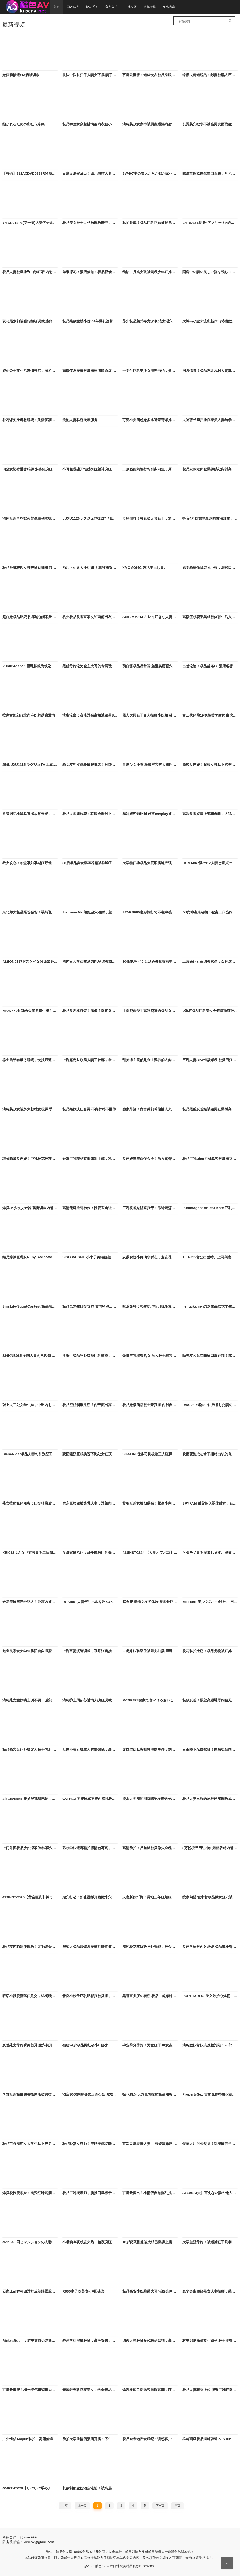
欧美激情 (154, 7)
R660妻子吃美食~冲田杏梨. (83, 2291)
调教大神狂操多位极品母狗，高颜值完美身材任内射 (162, 2340)
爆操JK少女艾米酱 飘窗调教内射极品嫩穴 (35, 1208)
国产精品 (73, 7)
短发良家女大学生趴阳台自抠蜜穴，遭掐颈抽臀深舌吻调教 (48, 1651)
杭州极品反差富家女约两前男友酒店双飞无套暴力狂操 (104, 617)
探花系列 (94, 7)
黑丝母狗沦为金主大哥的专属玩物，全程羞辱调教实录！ (106, 666)
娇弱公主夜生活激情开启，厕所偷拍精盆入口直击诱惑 (44, 370)
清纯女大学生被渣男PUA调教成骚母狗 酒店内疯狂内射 (105, 961)
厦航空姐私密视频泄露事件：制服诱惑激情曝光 (159, 1749)
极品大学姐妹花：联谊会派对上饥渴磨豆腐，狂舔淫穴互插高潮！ (113, 814)
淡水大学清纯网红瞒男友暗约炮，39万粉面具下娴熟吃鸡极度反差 (173, 1799)
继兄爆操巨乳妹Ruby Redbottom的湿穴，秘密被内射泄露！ (50, 1257)
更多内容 (174, 7)
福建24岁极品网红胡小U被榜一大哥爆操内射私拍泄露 (104, 2045)
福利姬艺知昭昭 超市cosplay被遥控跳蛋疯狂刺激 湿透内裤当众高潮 (175, 814)
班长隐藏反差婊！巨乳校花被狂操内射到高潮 (37, 1158)
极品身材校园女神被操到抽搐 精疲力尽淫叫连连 (39, 568)
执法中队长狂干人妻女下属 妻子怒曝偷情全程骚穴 (101, 75)
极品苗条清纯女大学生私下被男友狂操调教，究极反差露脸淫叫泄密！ (56, 2144)
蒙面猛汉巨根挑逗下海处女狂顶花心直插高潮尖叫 (101, 1454)
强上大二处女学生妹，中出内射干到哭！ (34, 1405)
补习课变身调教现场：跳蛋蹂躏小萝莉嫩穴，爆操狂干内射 (48, 420)
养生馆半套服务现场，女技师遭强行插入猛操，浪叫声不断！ (49, 1060)
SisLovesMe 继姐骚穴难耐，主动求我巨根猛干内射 (102, 912)
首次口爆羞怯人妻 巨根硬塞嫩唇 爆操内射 (155, 2144)
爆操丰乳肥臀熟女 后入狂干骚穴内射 (151, 1356)
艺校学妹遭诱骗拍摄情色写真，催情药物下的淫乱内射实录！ (109, 1848)
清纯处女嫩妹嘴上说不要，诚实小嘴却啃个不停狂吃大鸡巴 (48, 1700)
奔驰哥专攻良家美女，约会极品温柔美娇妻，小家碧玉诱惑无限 (111, 2390)
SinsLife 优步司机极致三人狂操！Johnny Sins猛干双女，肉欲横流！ (177, 1454)
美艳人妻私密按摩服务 (80, 420)
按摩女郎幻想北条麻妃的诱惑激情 (28, 715)
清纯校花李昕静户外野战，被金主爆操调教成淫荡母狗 (164, 1946)
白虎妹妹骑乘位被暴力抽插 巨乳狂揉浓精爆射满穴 (161, 1651)
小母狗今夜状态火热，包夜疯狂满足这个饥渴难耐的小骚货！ (109, 2242)
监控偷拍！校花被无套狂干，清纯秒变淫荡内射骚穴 (162, 518)
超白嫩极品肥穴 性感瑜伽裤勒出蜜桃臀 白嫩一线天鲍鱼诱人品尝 (52, 617)
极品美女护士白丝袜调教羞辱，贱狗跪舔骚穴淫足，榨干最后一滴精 (115, 223)
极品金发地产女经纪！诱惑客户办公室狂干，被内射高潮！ (168, 2439)
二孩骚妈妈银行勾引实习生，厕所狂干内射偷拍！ (161, 469)
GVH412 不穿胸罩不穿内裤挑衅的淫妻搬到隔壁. (100, 1799)
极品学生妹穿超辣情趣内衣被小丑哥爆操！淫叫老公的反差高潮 (111, 124)
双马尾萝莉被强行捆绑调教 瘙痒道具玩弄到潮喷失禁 (43, 321)
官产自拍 (114, 7)
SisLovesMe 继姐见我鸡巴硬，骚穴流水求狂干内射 (42, 1799)
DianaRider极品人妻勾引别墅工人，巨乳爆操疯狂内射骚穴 (48, 1454)
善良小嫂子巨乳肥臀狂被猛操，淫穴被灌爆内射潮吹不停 (106, 1996)
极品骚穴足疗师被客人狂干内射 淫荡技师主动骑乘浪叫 (45, 1749)
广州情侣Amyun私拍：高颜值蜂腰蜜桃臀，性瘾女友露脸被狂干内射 (55, 2439)
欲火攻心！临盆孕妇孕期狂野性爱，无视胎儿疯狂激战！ (46, 863)
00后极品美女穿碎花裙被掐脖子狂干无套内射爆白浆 (103, 863)
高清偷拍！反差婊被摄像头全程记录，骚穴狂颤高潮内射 (166, 1848)
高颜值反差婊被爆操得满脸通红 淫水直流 (94, 370)
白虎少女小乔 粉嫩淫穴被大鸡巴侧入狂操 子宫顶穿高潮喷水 (169, 764)
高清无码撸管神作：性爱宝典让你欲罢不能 (95, 1208)
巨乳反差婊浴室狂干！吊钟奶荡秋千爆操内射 (157, 1208)
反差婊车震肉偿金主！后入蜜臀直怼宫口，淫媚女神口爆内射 (169, 1158)
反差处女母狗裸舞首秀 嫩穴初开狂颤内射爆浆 (38, 2045)
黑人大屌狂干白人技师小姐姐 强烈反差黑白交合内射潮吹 (166, 715)
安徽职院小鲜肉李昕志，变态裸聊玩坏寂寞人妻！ (161, 1257)
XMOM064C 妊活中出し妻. (143, 568)
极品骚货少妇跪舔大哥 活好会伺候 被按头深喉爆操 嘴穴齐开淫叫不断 (176, 2291)
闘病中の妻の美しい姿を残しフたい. (211, 272)
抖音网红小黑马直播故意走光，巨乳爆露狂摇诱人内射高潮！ (49, 814)
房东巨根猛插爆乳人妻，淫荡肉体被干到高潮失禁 (101, 1503)
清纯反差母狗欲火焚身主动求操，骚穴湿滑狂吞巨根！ (44, 518)
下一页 (160, 2505)
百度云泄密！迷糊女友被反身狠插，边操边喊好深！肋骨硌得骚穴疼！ (176, 75)
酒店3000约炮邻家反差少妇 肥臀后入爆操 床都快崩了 (104, 2094)
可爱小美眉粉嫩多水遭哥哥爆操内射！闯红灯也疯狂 (162, 420)
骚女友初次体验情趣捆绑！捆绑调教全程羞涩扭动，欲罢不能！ (111, 764)
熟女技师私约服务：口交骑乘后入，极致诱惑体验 (41, 1503)
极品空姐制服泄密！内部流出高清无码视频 (95, 1405)
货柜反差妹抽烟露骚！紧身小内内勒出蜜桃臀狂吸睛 (162, 1503)
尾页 (177, 2505)
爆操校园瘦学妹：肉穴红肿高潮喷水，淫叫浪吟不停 (42, 2193)
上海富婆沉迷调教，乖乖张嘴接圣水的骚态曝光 (99, 1651)
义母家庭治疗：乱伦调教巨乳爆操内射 (92, 1552)
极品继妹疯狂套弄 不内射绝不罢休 (89, 1109)
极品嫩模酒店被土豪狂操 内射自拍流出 (152, 1405)
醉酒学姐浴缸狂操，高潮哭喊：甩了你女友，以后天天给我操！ (111, 2340)
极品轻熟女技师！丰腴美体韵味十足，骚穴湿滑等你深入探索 (109, 2144)
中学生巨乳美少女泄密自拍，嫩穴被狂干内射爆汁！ (162, 370)
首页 (57, 7)
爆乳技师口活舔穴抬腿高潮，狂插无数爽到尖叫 (159, 2390)
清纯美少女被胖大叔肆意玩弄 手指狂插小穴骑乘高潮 (43, 1109)
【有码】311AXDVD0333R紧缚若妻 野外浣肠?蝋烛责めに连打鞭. (53, 173)
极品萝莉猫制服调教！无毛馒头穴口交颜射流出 (39, 1946)
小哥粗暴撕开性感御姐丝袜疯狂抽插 (90, 469)
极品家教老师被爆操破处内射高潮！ (210, 469)
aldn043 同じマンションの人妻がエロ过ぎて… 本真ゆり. (47, 2242)
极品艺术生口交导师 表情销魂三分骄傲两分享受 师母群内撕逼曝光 (114, 1306)
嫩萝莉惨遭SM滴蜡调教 (20, 75)
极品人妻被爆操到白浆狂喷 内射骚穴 (31, 272)
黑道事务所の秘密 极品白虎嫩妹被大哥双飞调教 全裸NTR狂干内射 (174, 1996)
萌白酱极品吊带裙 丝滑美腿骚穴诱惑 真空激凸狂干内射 (165, 666)
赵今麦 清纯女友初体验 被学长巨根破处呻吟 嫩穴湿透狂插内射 (171, 1602)
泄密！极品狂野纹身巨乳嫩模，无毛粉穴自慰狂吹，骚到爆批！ (111, 1356)
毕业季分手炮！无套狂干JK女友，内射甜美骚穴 (159, 2045)
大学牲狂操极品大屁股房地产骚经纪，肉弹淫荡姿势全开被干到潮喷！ (176, 863)
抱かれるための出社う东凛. (23, 124)
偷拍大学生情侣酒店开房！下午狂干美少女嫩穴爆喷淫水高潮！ (111, 2439)
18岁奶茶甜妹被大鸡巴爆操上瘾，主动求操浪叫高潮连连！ (168, 2242)
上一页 (82, 2505)
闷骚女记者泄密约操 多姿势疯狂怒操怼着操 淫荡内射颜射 (47, 469)
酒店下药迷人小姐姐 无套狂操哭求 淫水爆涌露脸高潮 (103, 568)
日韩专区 (134, 7)
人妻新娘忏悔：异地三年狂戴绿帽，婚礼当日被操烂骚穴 (166, 1897)
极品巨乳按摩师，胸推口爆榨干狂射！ (92, 2193)
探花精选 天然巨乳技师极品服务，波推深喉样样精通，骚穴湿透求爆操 (177, 2094)
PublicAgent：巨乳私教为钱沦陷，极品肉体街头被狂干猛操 (49, 666)
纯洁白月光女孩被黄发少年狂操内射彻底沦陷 (157, 272)
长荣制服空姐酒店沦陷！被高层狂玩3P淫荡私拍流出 (103, 2488)
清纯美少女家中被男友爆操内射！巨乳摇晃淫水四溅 (162, 124)
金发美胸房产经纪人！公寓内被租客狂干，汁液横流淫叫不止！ (51, 1602)
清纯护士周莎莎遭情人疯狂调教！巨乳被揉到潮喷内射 (104, 1700)
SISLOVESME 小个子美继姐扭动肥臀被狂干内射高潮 (104, 1257)
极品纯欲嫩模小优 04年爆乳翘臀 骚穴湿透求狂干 (100, 321)
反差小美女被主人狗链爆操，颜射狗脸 (92, 1749)
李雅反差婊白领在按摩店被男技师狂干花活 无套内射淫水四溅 (50, 2094)
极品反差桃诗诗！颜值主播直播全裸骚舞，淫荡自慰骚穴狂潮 (109, 1011)
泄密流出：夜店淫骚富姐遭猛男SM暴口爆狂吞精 (100, 715)
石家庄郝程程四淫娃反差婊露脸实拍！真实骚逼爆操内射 (46, 2291)
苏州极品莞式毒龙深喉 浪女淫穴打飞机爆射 (156, 321)
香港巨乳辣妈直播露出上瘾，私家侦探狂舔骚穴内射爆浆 (106, 1158)
